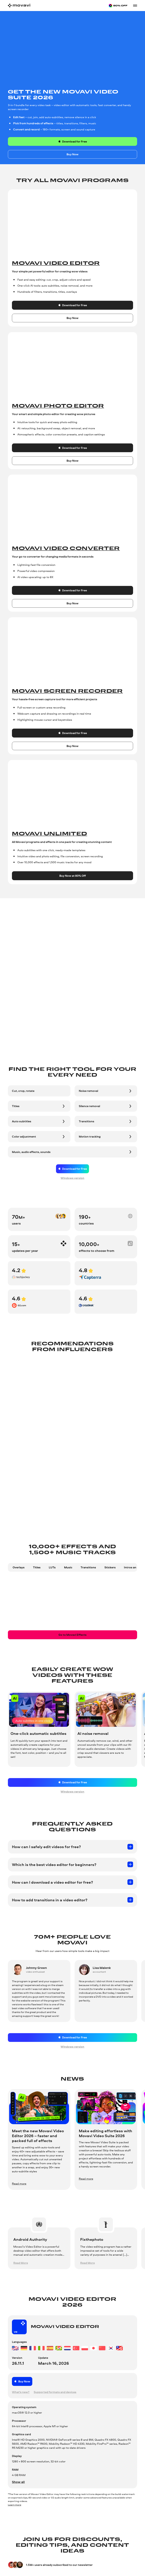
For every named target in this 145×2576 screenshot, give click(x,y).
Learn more (14, 2505)
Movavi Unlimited (49, 834)
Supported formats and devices (55, 2392)
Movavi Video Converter (66, 548)
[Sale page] (118, 5)
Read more (19, 2183)
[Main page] (19, 5)
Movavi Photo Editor (58, 406)
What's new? (20, 2392)
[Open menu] (135, 6)
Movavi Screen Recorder (67, 691)
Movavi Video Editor (56, 263)
